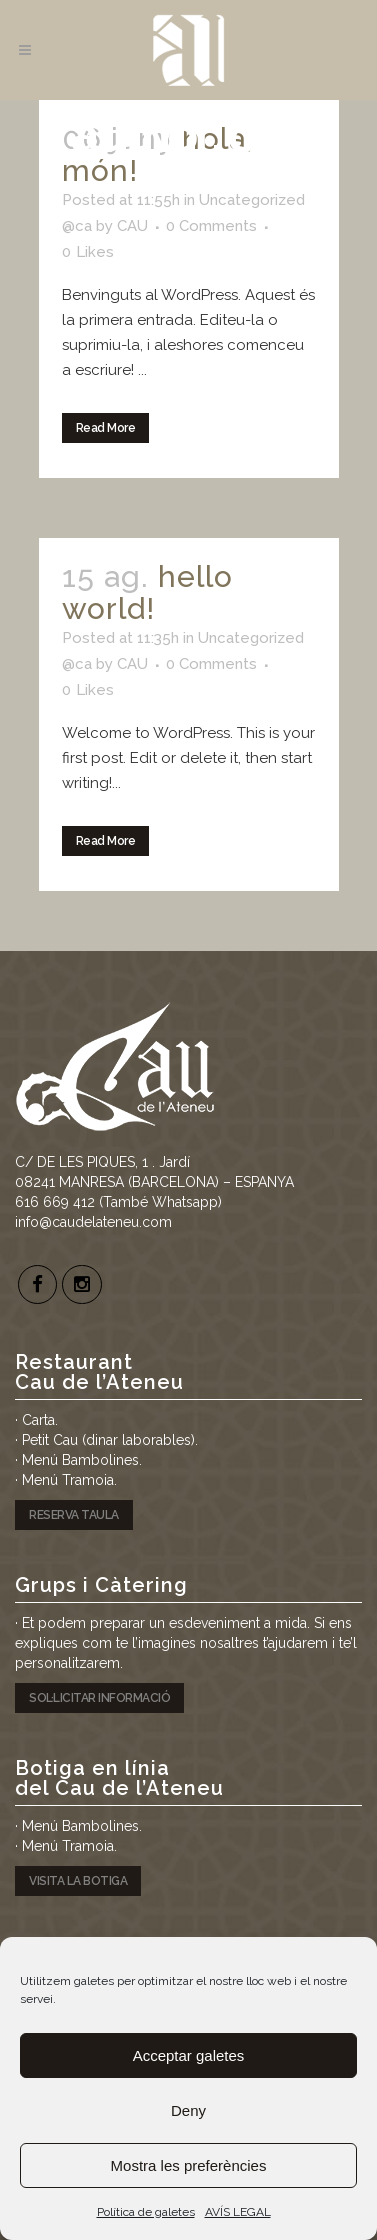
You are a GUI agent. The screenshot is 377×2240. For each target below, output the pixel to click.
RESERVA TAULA (74, 1515)
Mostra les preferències (189, 2165)
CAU (132, 226)
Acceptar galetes (189, 2055)
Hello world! (147, 592)
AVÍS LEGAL (238, 2212)
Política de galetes (146, 2212)
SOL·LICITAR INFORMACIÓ (99, 1698)
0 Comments (211, 226)
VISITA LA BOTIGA (78, 1881)
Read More (106, 428)
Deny (188, 2110)
